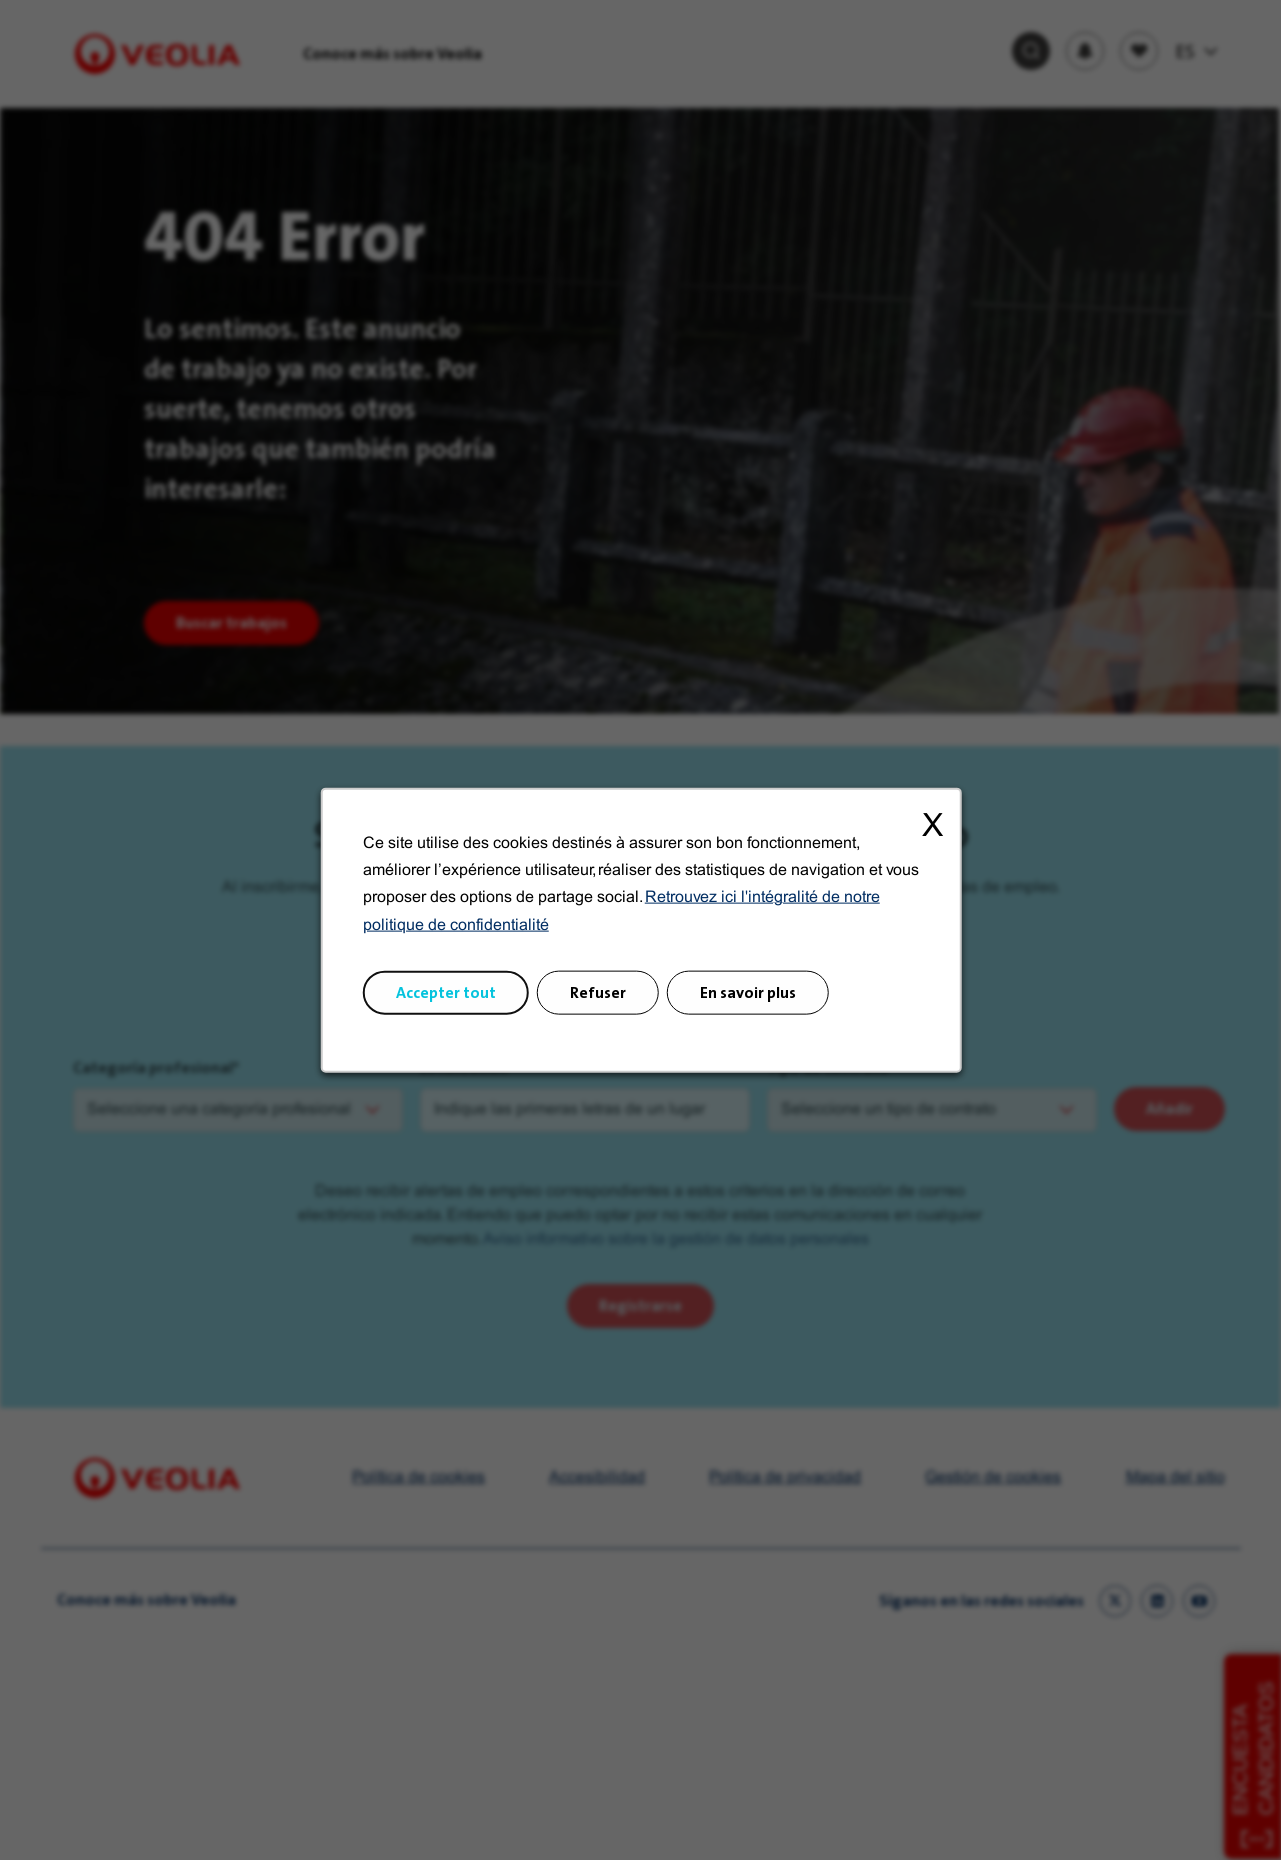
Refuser (598, 997)
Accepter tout (450, 997)
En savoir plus (745, 997)
